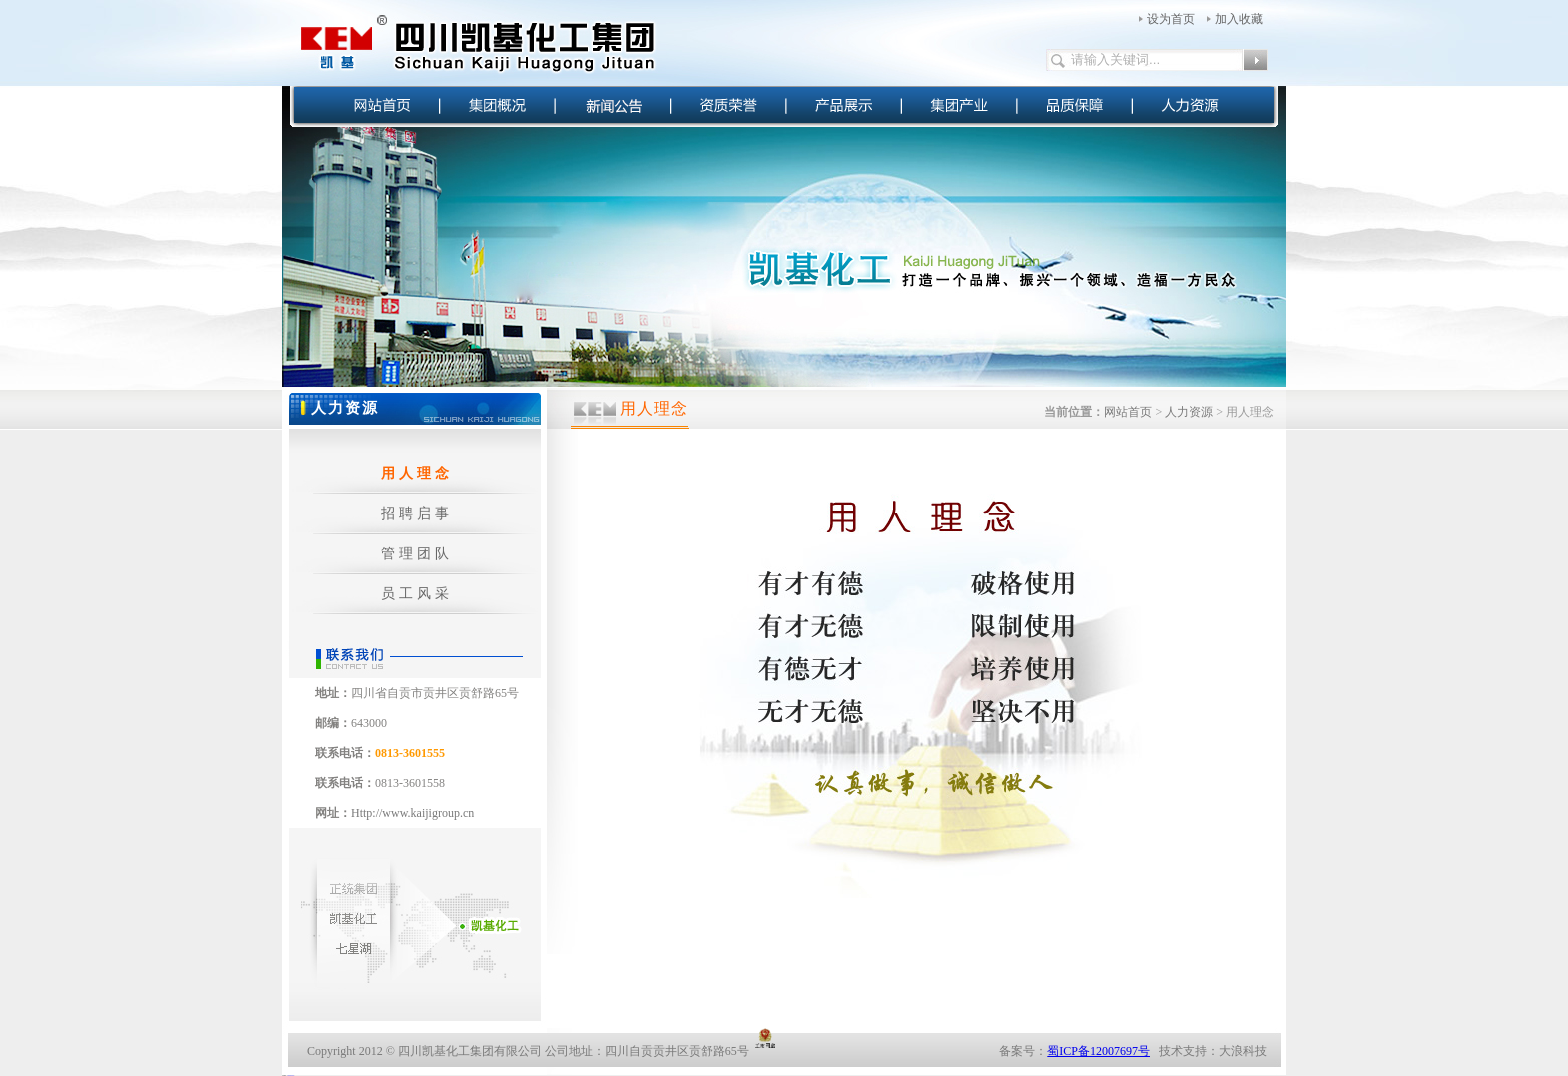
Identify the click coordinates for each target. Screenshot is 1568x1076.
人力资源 (1189, 412)
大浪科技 (1243, 1051)
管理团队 (417, 553)
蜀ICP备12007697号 (1098, 1051)
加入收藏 (1239, 19)
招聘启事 (417, 513)
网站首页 (1128, 412)
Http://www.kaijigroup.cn (412, 813)
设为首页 (1171, 19)
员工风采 (417, 593)
